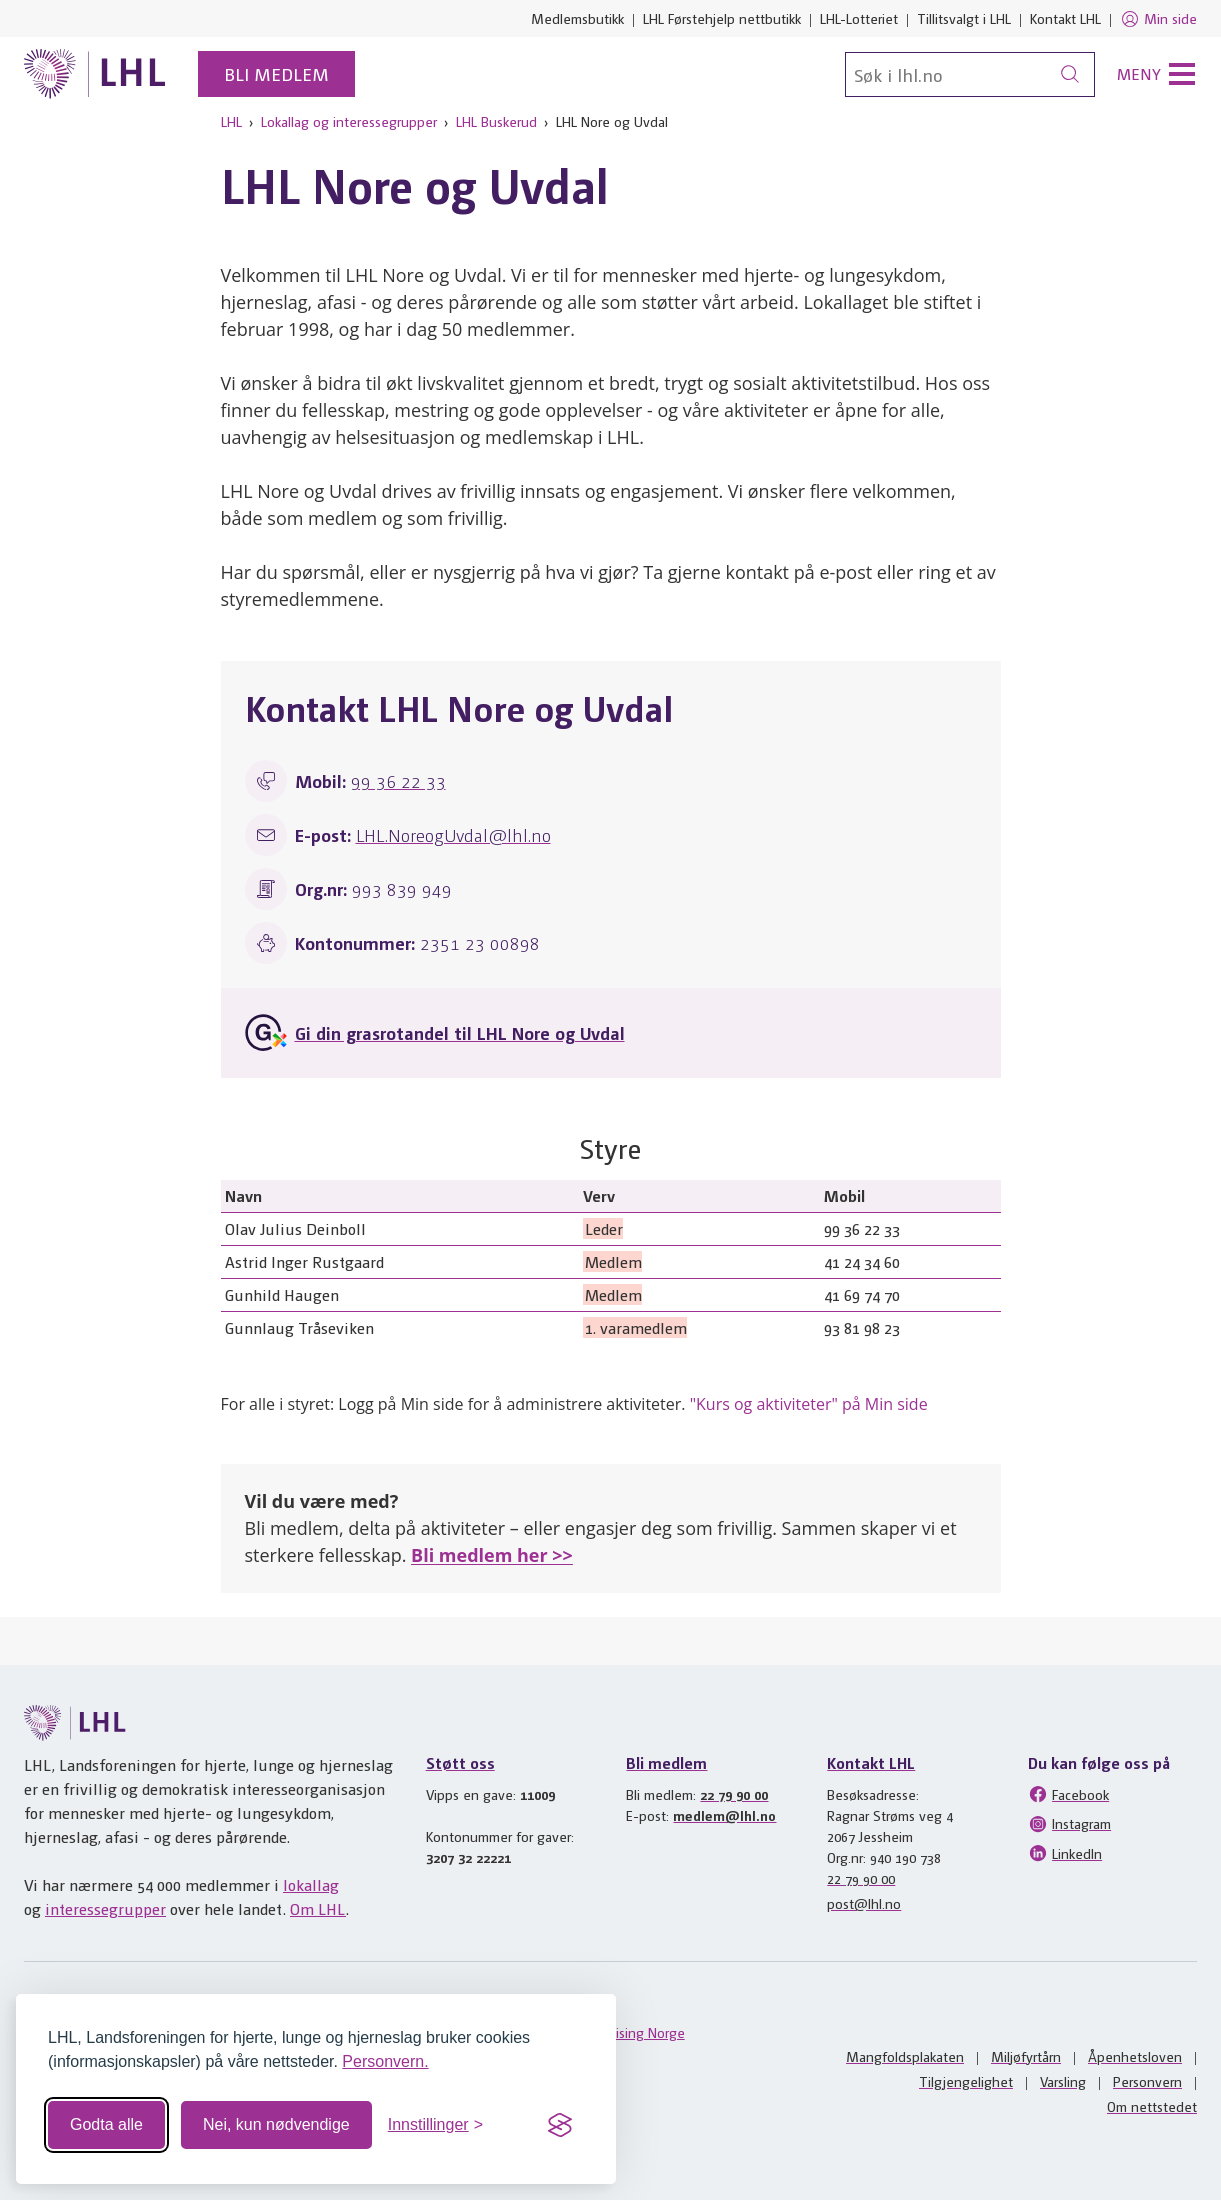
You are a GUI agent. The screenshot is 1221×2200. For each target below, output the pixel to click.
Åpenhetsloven (1135, 2056)
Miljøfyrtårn (1026, 2056)
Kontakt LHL (1065, 18)
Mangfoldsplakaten (905, 2056)
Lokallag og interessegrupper (349, 121)
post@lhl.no (864, 1903)
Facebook (1068, 1794)
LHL (231, 121)
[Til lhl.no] (95, 74)
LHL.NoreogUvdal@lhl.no (453, 834)
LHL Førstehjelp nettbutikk (722, 18)
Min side (1158, 19)
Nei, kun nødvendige (276, 2124)
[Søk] (970, 74)
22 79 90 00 (734, 1794)
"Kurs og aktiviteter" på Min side (809, 1404)
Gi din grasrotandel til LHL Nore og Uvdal (460, 1032)
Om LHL (318, 1908)
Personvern (1147, 2081)
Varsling (1063, 2081)
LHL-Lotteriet (859, 18)
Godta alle (106, 2124)
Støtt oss (460, 1762)
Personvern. (385, 2061)
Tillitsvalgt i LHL (964, 18)
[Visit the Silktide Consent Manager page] (560, 2125)
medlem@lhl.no (724, 1815)
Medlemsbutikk (577, 18)
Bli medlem (276, 73)
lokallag (311, 1884)
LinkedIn (1065, 1853)
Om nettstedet (1152, 2106)
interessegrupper (105, 1908)
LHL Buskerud (496, 121)
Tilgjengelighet (966, 2081)
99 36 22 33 (398, 780)
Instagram (1069, 1824)
